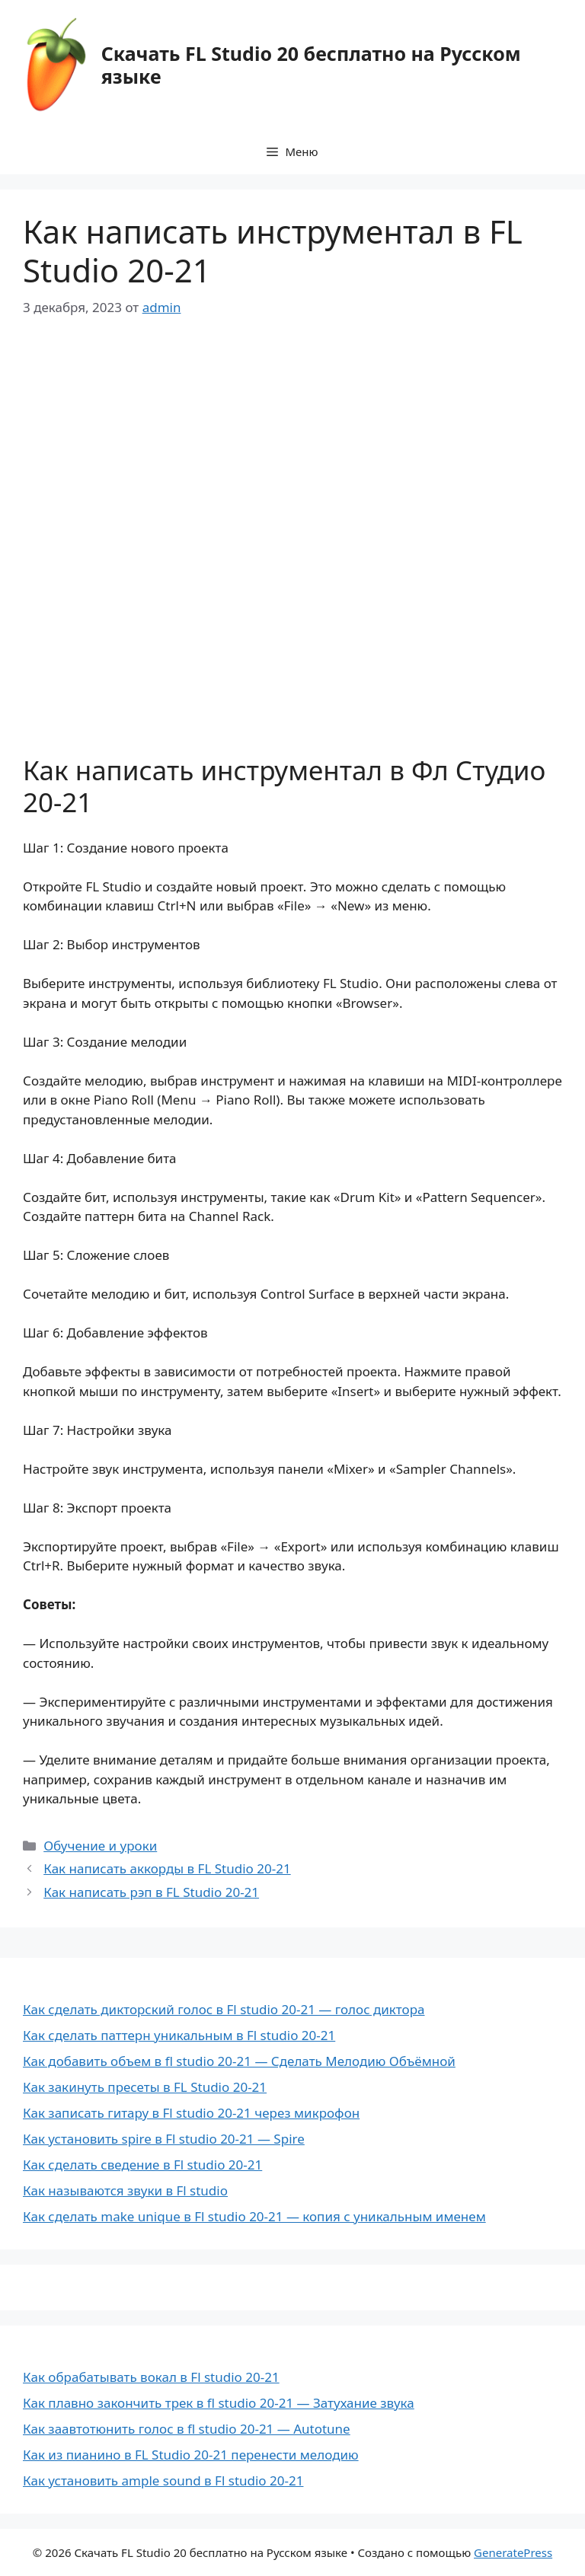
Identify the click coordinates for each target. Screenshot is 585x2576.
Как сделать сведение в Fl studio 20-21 (142, 2164)
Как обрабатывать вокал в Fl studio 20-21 (151, 2377)
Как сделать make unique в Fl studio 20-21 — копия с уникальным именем (254, 2216)
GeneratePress (513, 2552)
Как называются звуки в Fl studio (125, 2190)
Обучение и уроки (100, 1845)
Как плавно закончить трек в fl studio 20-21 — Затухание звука (218, 2403)
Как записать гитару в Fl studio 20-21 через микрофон (191, 2113)
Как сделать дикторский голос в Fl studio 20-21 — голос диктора (224, 2009)
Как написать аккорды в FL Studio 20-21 (166, 1868)
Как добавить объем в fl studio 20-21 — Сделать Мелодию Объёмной (239, 2061)
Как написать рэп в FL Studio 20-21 (151, 1892)
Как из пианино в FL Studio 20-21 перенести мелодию (191, 2454)
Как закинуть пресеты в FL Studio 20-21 (145, 2087)
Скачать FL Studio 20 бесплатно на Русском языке (311, 64)
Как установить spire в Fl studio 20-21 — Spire (164, 2138)
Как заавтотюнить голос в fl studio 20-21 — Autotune (186, 2428)
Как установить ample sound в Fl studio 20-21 (163, 2480)
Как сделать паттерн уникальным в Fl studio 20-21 (179, 2035)
